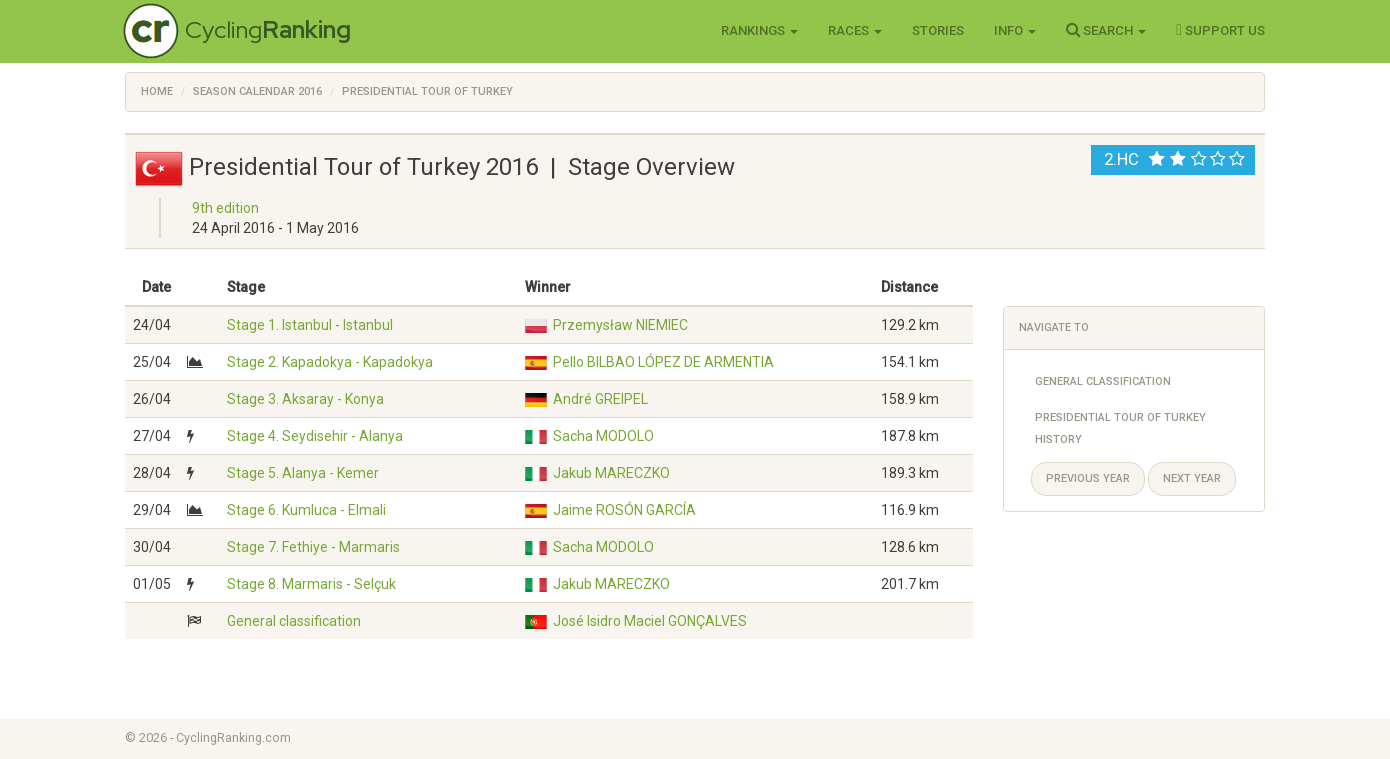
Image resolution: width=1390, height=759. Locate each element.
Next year (1192, 478)
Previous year (1088, 478)
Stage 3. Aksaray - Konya (305, 399)
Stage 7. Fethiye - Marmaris (313, 547)
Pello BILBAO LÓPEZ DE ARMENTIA (663, 362)
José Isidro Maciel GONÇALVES (650, 621)
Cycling (268, 29)
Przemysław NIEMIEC (620, 325)
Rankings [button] (759, 30)
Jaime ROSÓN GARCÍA (624, 510)
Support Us (1220, 30)
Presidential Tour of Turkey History (1120, 428)
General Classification (1103, 381)
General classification (294, 621)
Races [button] (855, 30)
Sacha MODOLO (603, 436)
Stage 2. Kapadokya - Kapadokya (330, 362)
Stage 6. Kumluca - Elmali (306, 510)
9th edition (225, 208)
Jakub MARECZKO (611, 473)
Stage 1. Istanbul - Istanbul (310, 325)
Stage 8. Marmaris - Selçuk (311, 584)
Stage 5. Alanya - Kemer (303, 473)
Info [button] (1015, 30)
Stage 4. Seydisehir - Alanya (315, 436)
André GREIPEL (600, 399)
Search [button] (1106, 30)
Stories (938, 30)
